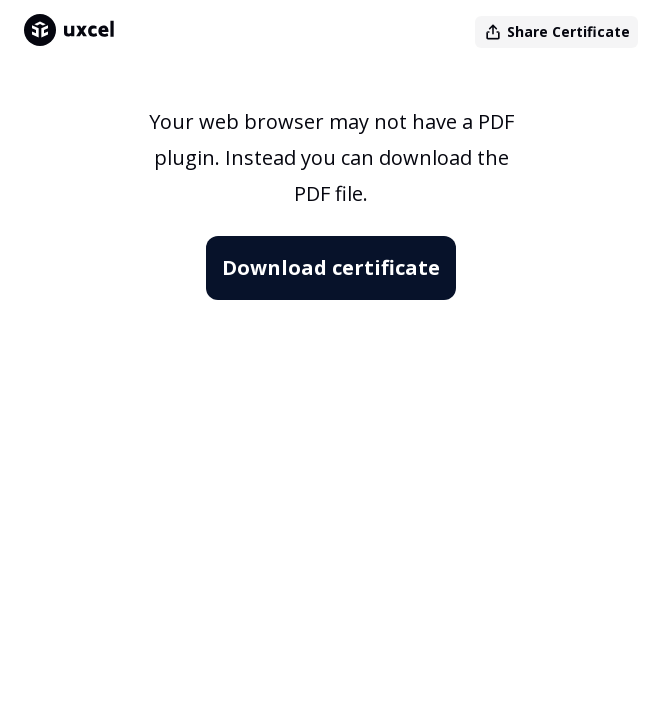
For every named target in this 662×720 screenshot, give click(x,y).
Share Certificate (556, 32)
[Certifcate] (331, 392)
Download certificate (331, 267)
